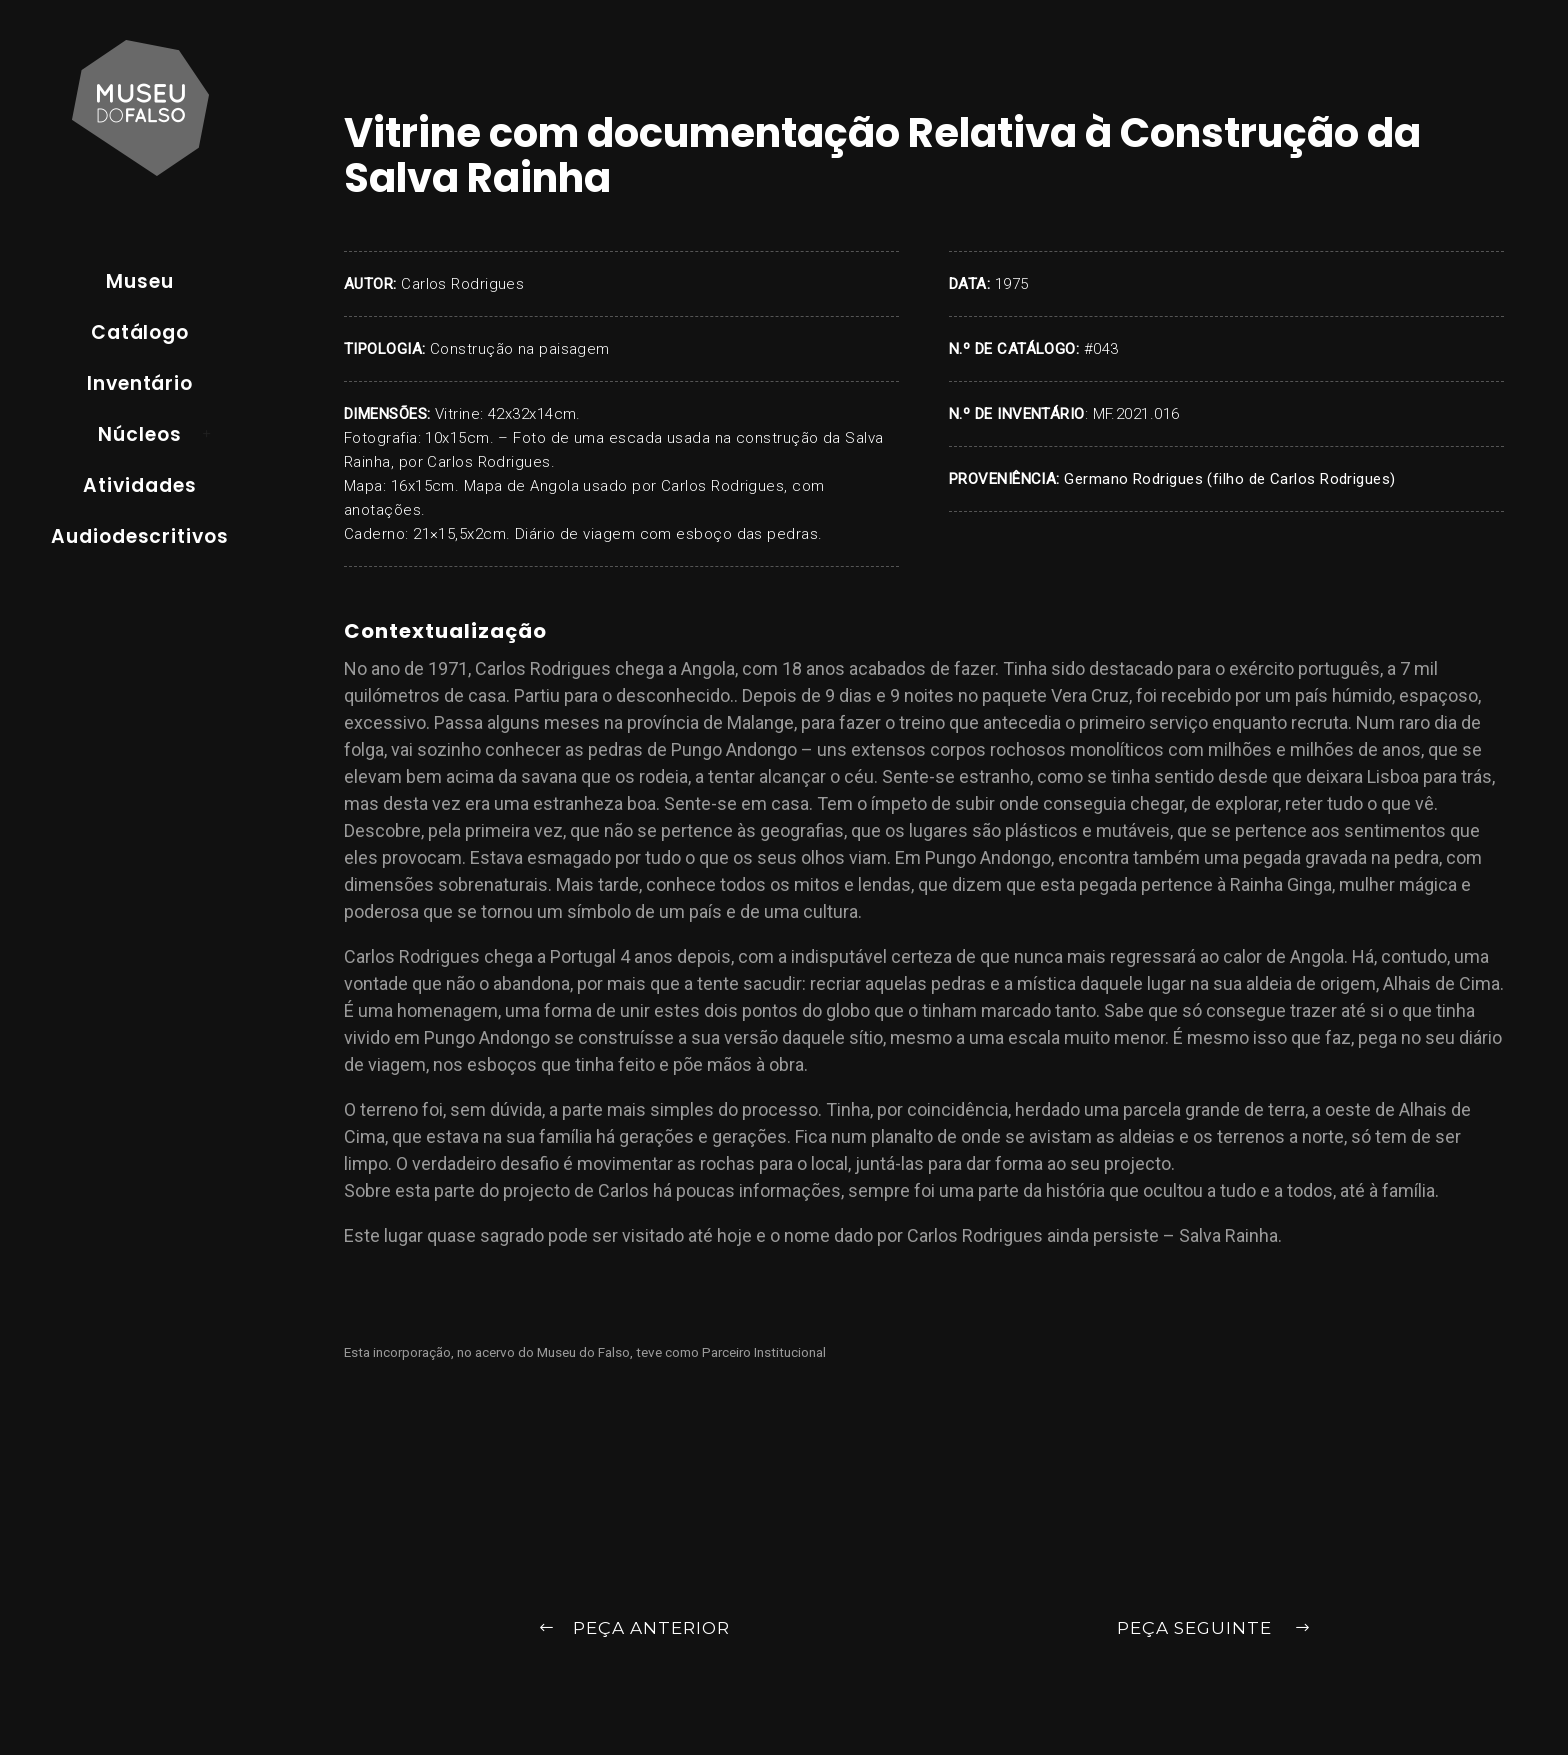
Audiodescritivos (140, 536)
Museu (140, 281)
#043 (1101, 349)
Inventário (140, 383)
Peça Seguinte (1214, 1629)
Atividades (140, 485)
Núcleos (140, 434)
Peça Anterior (634, 1629)
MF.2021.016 (1136, 414)
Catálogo (140, 332)
